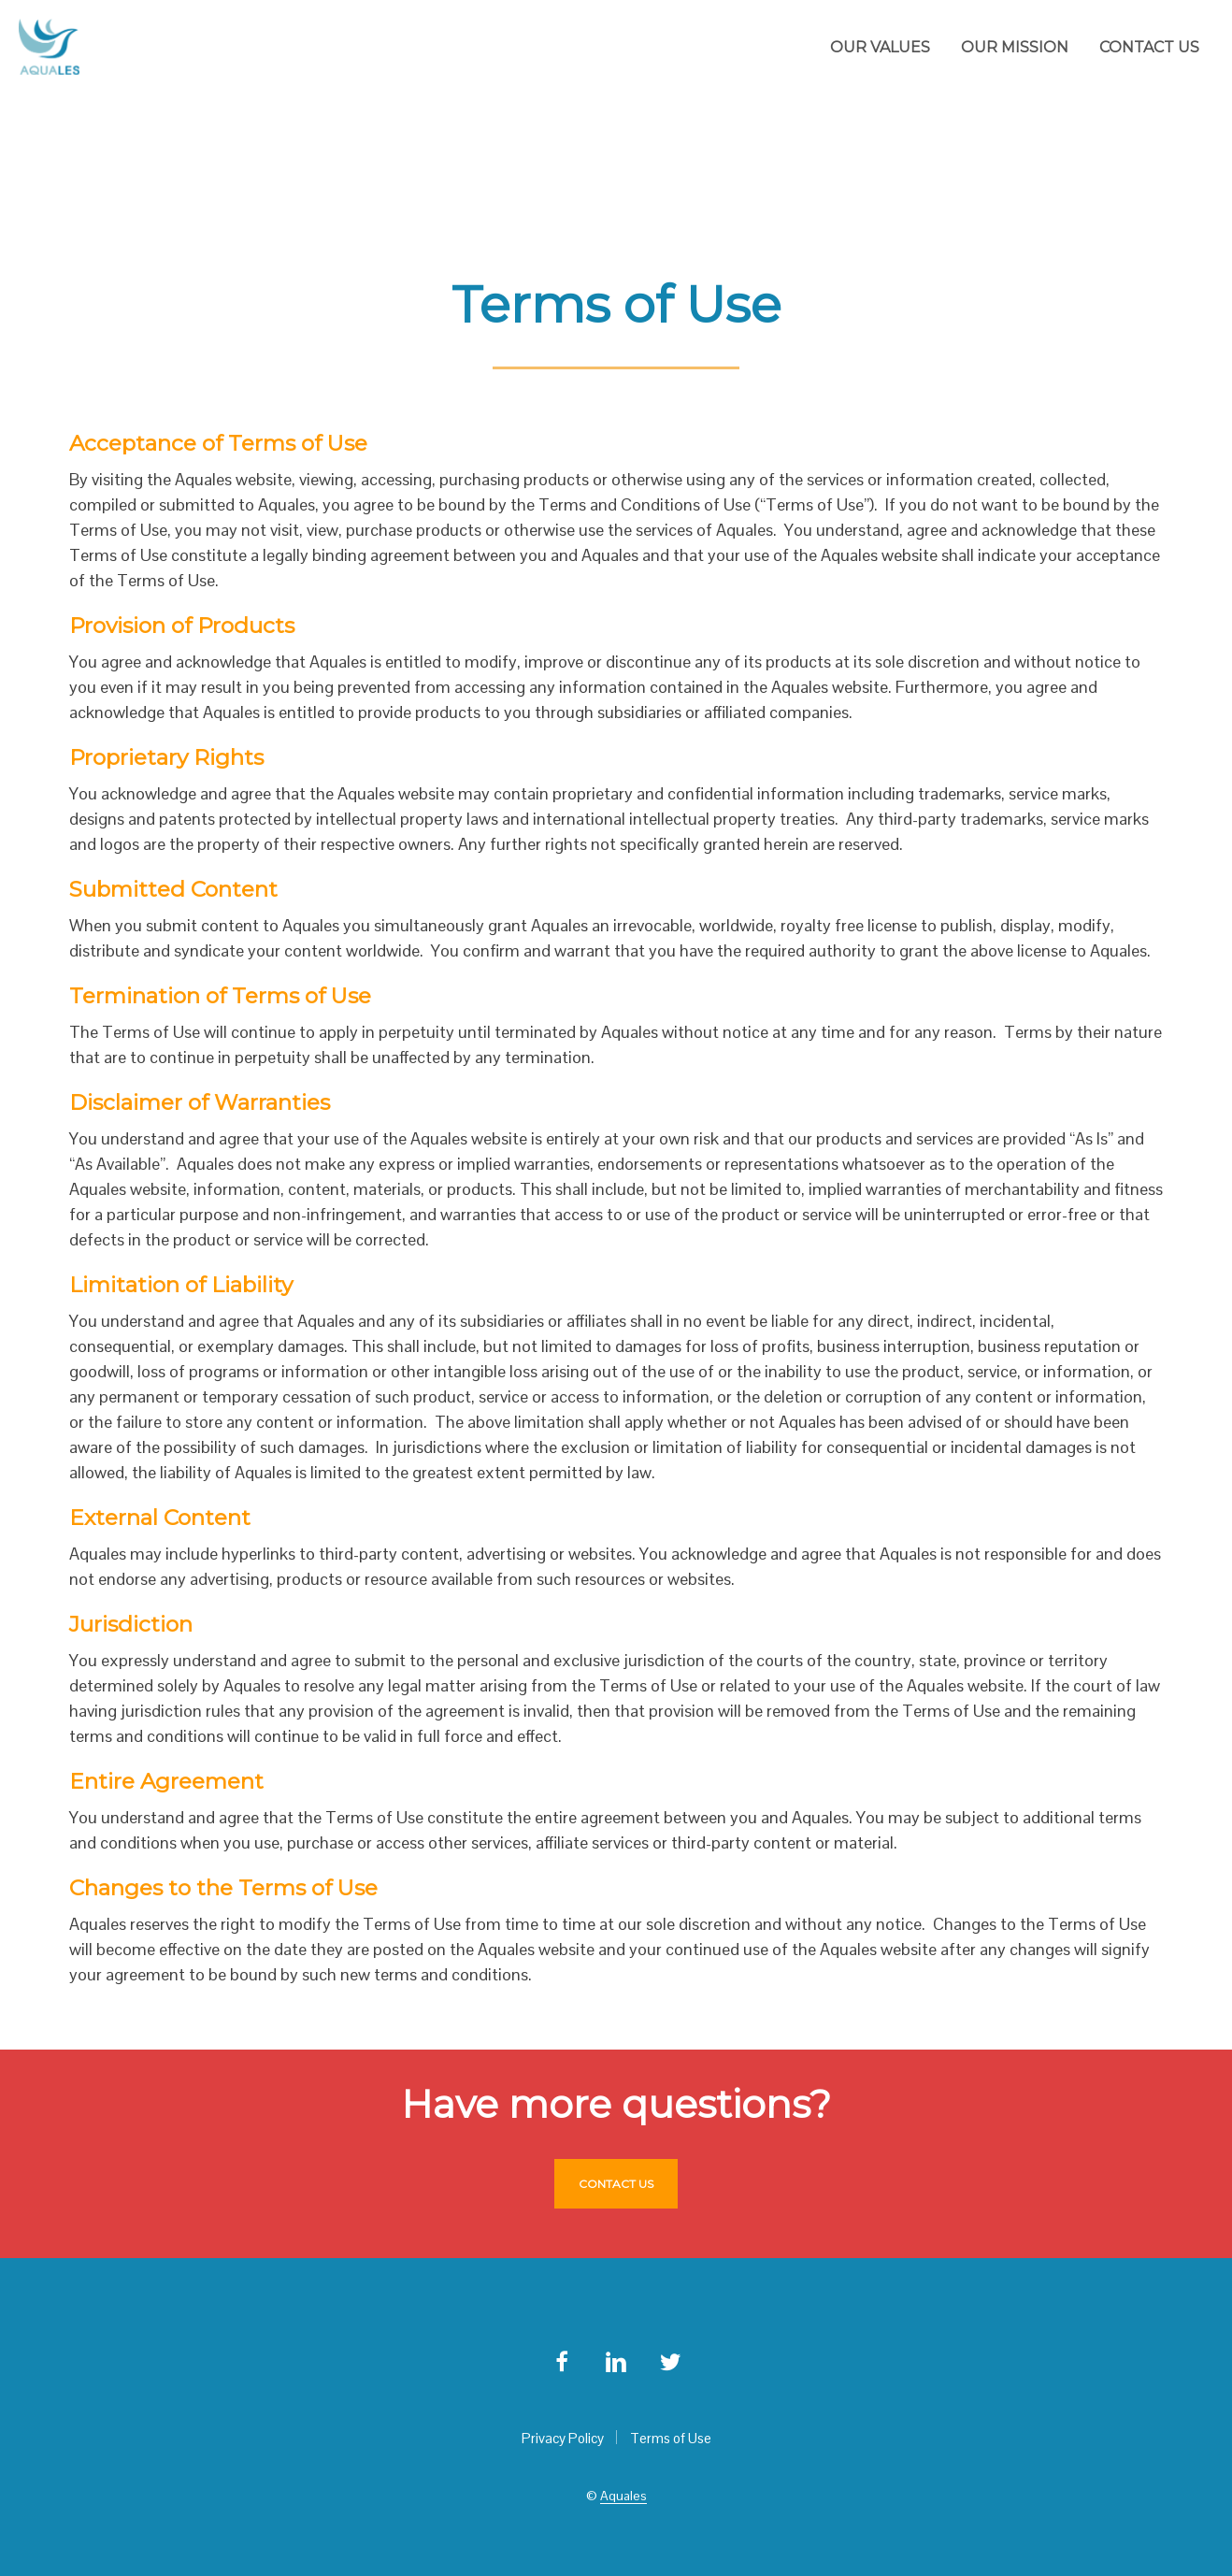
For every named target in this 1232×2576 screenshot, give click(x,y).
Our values (880, 47)
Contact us (1149, 47)
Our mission (1014, 47)
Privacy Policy (563, 2438)
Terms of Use (670, 2438)
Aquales (623, 2496)
